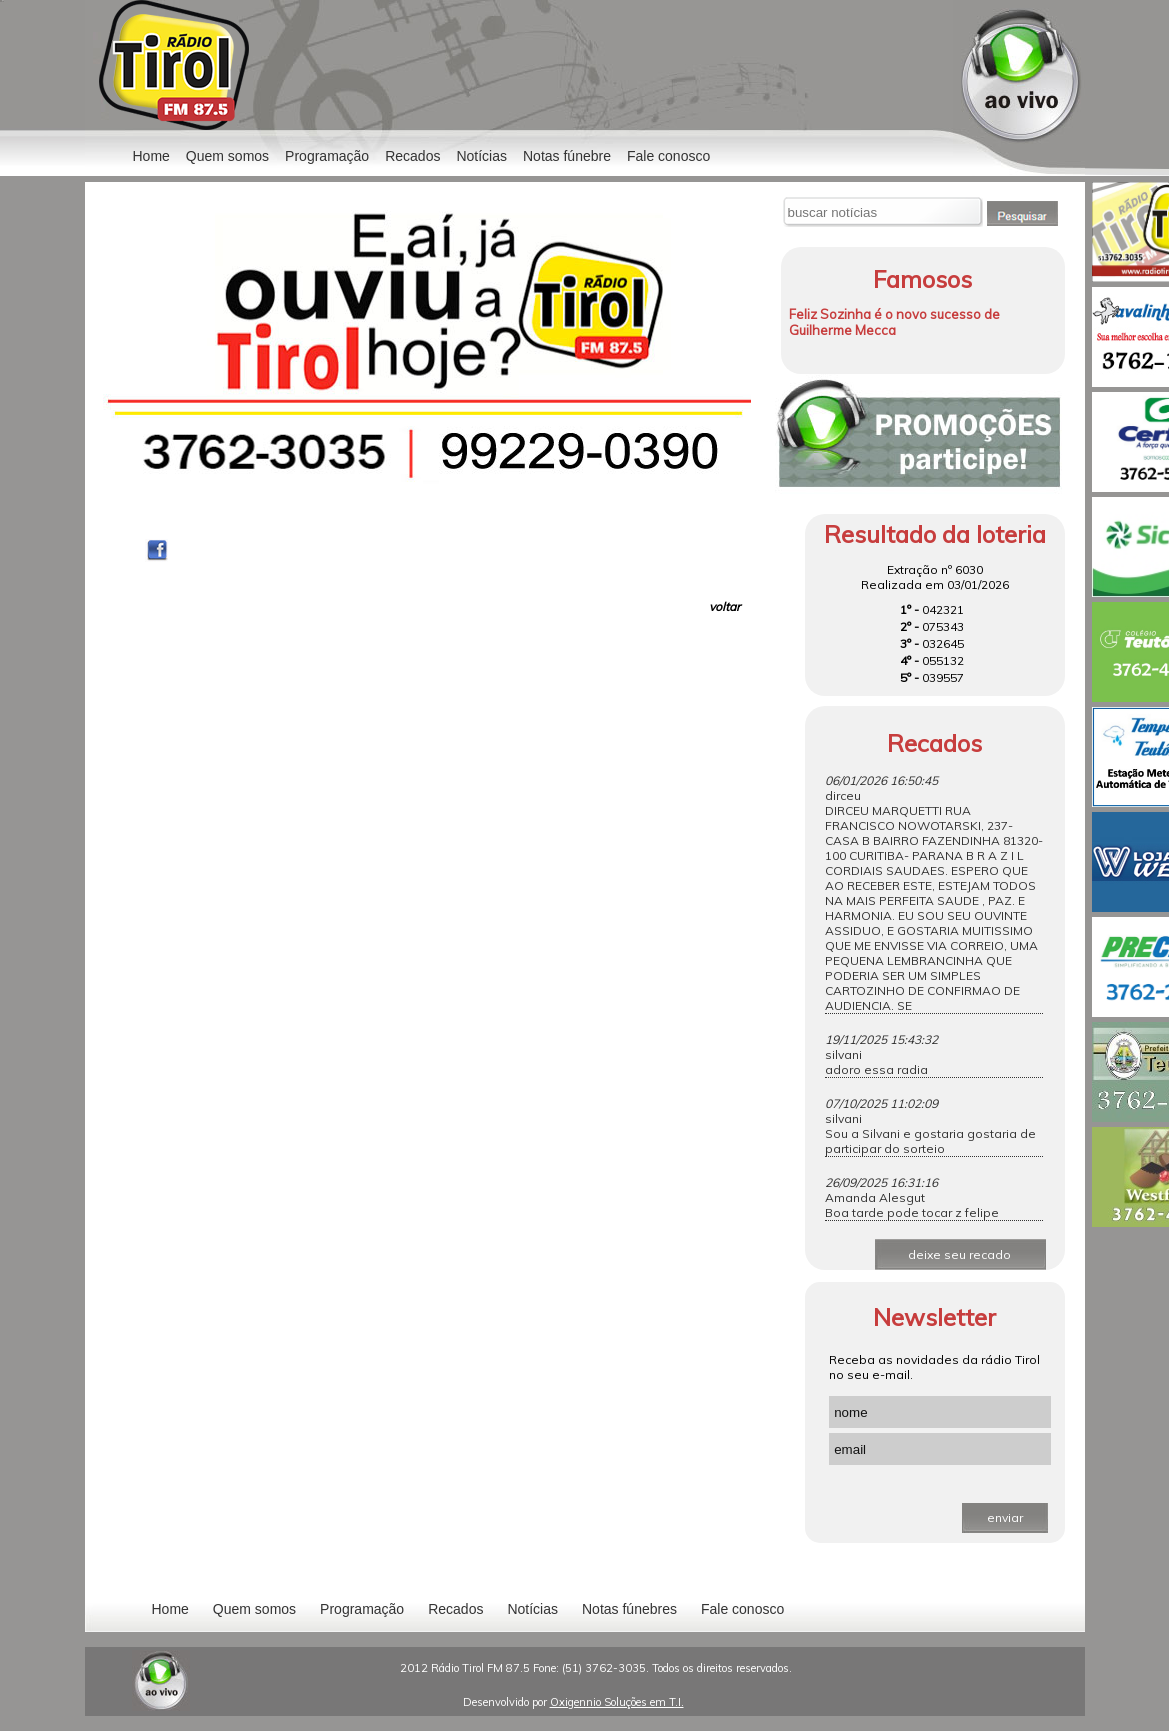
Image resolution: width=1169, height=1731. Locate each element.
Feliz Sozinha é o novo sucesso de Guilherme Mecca (894, 322)
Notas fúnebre (567, 156)
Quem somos (227, 156)
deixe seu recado (959, 1254)
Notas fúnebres (629, 1609)
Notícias (532, 1609)
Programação (327, 156)
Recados (412, 156)
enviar (1005, 1517)
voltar (724, 606)
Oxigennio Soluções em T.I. (617, 1702)
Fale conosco (668, 156)
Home (151, 156)
